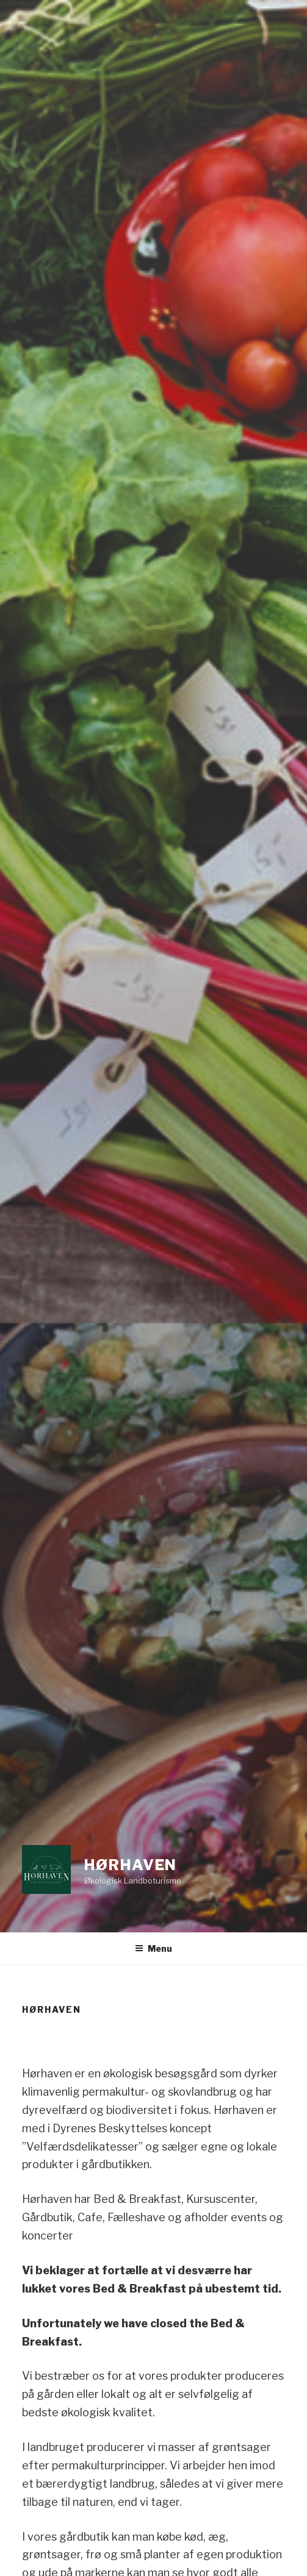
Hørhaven (130, 1865)
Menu (153, 1948)
